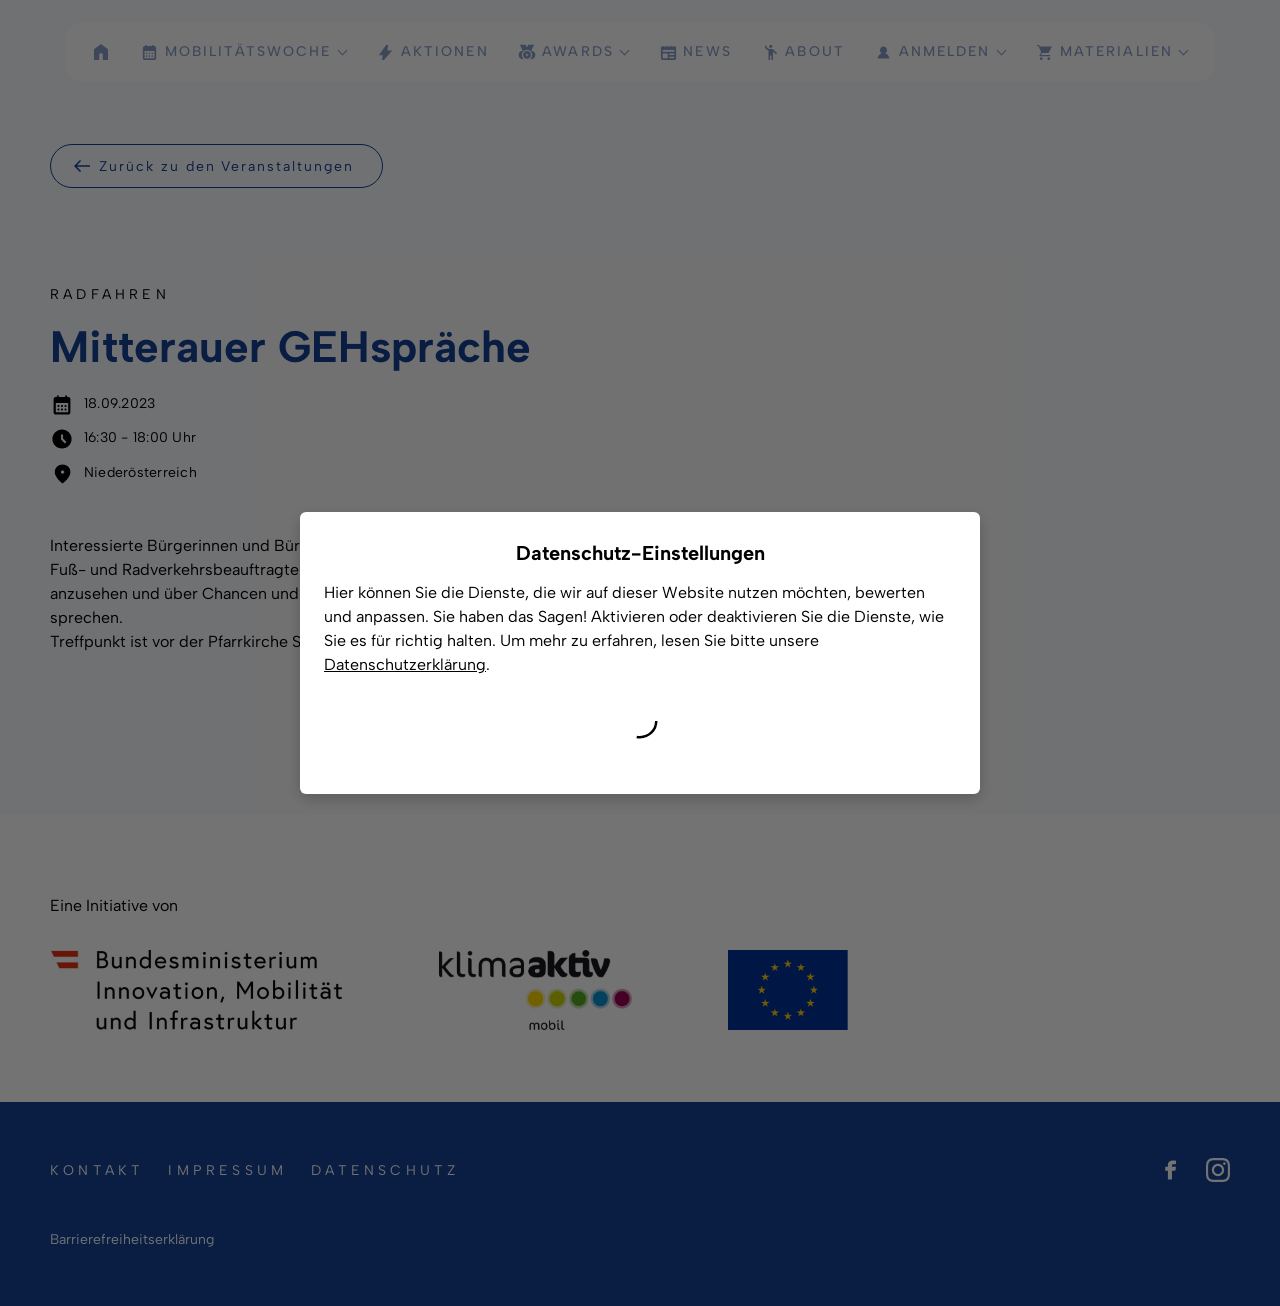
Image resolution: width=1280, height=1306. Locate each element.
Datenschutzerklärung (405, 664)
